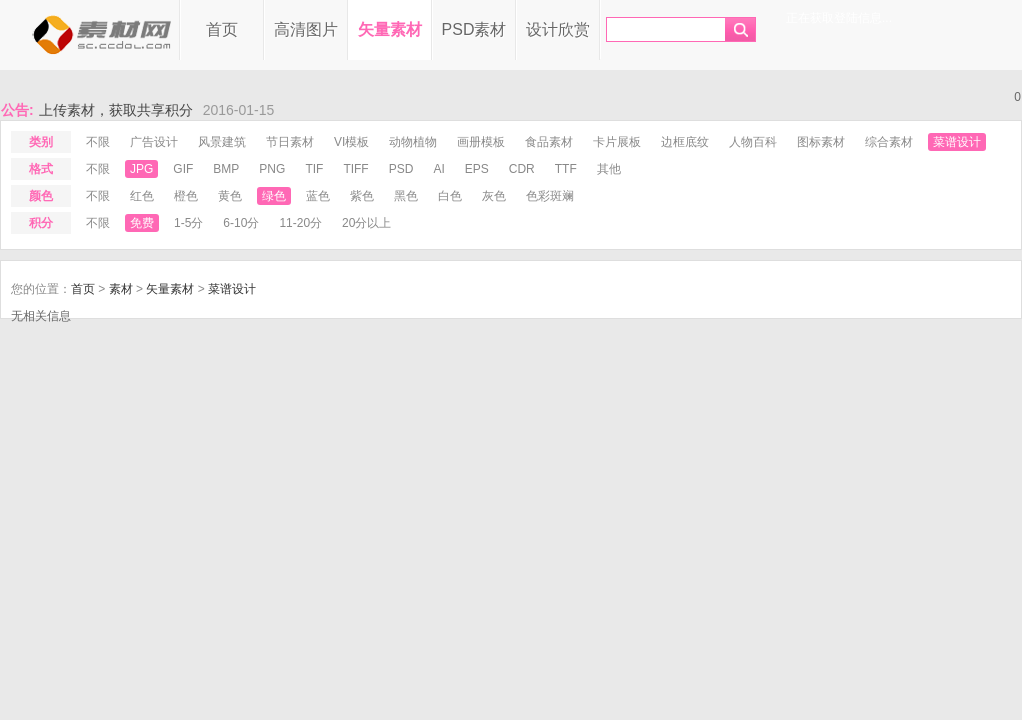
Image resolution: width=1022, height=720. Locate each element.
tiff (355, 169)
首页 (222, 29)
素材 (121, 289)
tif (314, 169)
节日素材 (290, 142)
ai (438, 169)
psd (401, 169)
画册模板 (481, 142)
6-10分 (241, 223)
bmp (226, 169)
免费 (142, 223)
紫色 (362, 196)
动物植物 (413, 142)
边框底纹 (685, 142)
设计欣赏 (558, 29)
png (272, 169)
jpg (141, 169)
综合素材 (889, 142)
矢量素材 (390, 29)
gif (183, 169)
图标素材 (821, 142)
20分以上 (366, 223)
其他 (609, 169)
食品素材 (549, 142)
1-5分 (188, 223)
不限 (98, 142)
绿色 (274, 196)
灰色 (494, 196)
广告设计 (154, 142)
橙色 (186, 196)
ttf (566, 169)
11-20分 (300, 223)
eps (477, 169)
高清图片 (306, 29)
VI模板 (351, 142)
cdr (522, 169)
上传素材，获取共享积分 (116, 110)
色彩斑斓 (550, 196)
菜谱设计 (957, 142)
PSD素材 (474, 29)
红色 (142, 196)
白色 (450, 196)
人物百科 (753, 142)
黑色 (406, 196)
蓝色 (318, 196)
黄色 (230, 196)
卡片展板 (617, 142)
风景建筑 (222, 142)
